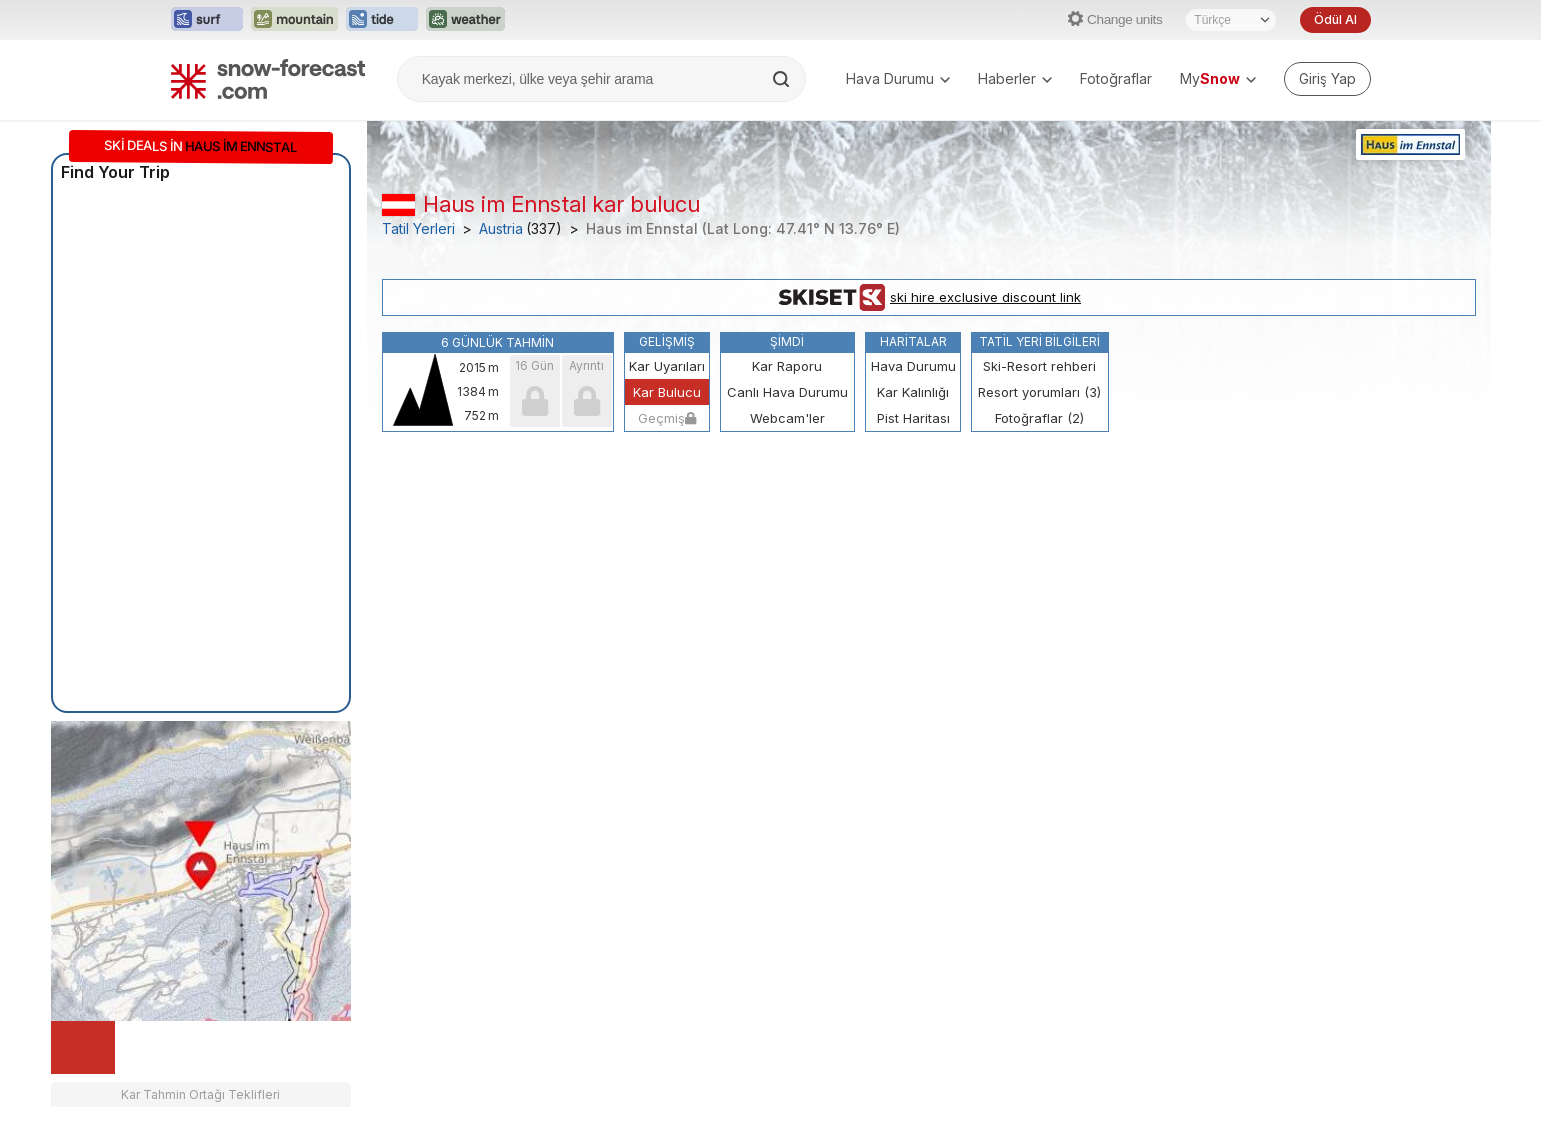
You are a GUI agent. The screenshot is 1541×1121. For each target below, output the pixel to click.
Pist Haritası (913, 418)
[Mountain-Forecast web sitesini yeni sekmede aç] (294, 20)
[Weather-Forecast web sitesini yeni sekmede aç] (465, 20)
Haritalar (913, 341)
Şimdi (787, 341)
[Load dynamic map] (83, 1047)
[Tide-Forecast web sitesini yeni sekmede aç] (382, 20)
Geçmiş (667, 418)
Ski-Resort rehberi (1039, 366)
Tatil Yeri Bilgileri (1039, 341)
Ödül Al (1335, 19)
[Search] (783, 79)
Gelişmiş (667, 341)
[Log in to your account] (1327, 79)
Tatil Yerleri (418, 229)
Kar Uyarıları (667, 366)
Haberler (1015, 78)
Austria (501, 229)
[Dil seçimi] (1231, 20)
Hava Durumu (898, 78)
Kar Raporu (787, 366)
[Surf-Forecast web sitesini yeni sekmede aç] (207, 20)
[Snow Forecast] (268, 79)
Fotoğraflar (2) (1039, 418)
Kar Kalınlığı (913, 392)
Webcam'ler (787, 418)
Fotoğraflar (1116, 78)
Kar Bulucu (667, 392)
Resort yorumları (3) (1039, 392)
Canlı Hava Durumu (787, 392)
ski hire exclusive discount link (928, 298)
